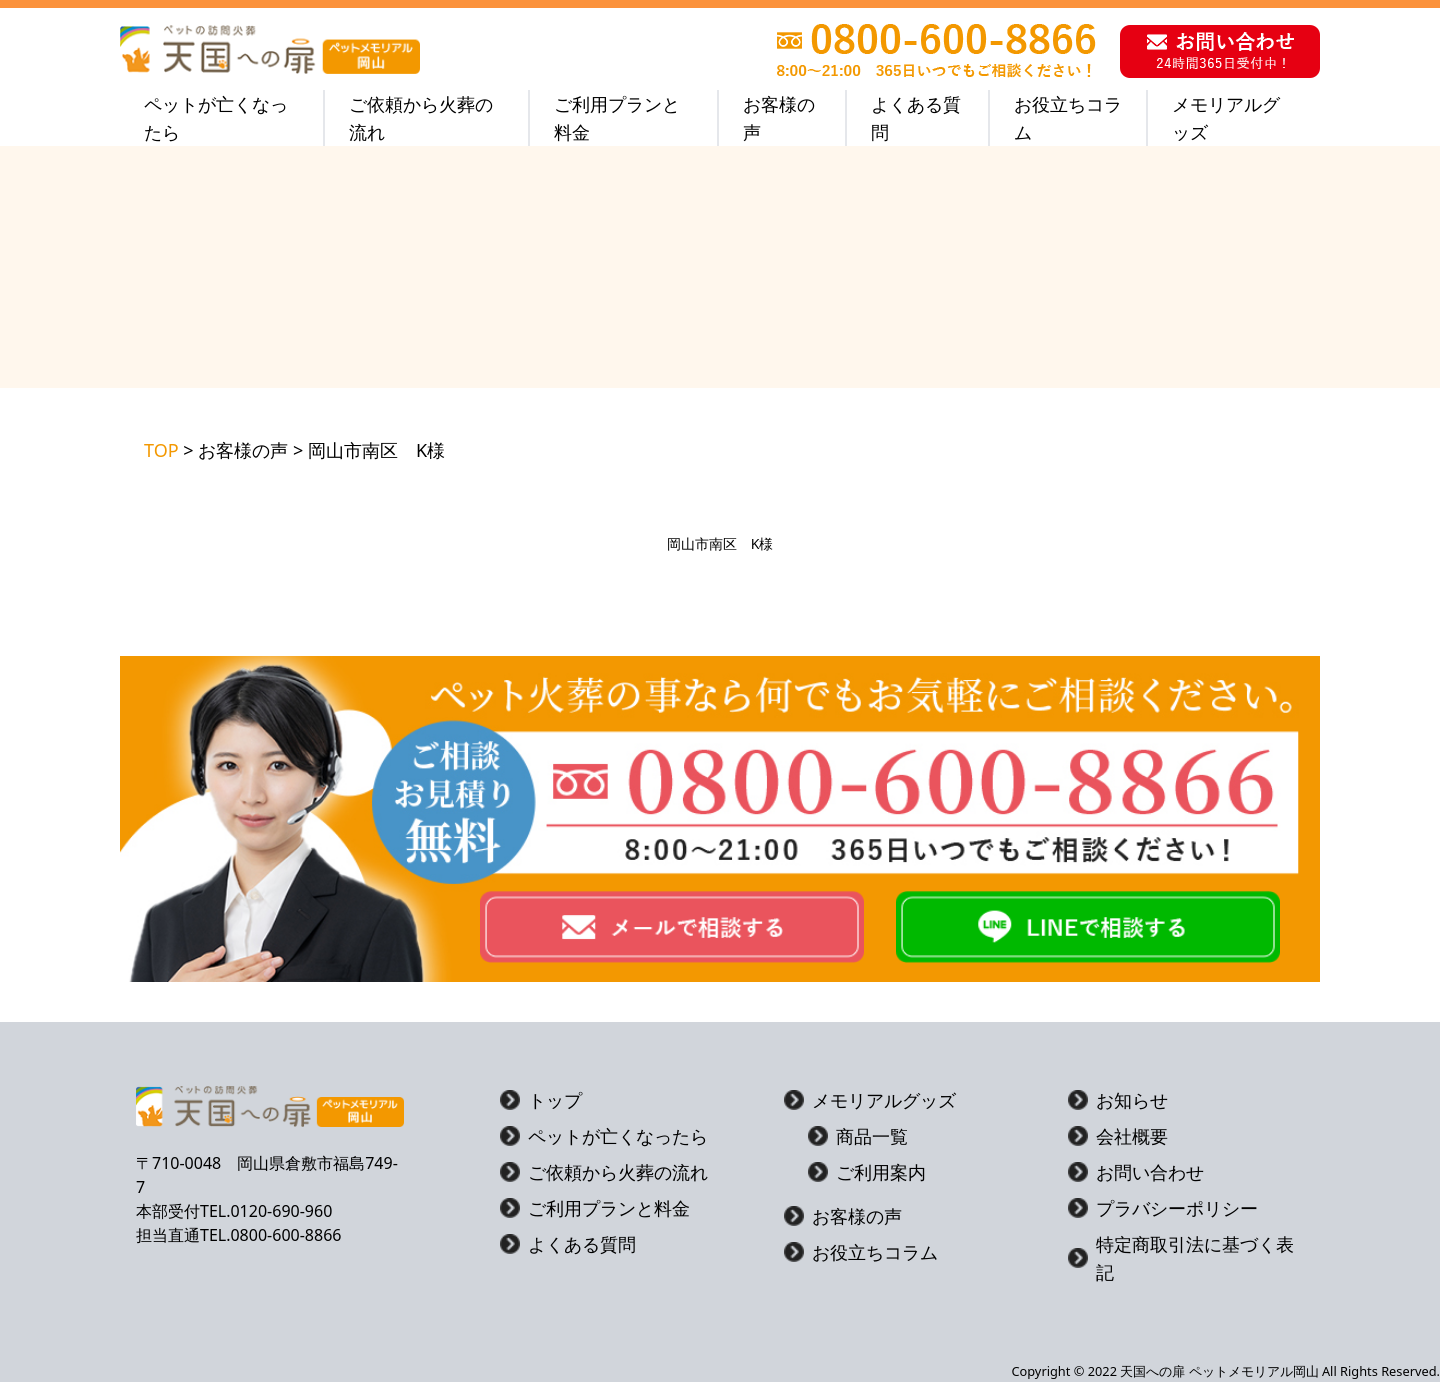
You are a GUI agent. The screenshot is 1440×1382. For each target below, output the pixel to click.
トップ (541, 1100)
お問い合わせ (1136, 1172)
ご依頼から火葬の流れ (421, 118)
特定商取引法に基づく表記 (1181, 1258)
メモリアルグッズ (1226, 118)
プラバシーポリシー (1163, 1208)
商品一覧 (858, 1136)
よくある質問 (916, 118)
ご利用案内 (867, 1172)
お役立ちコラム (1068, 118)
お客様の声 (779, 118)
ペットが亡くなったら (216, 118)
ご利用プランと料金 (617, 118)
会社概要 (1118, 1136)
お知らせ (1118, 1100)
